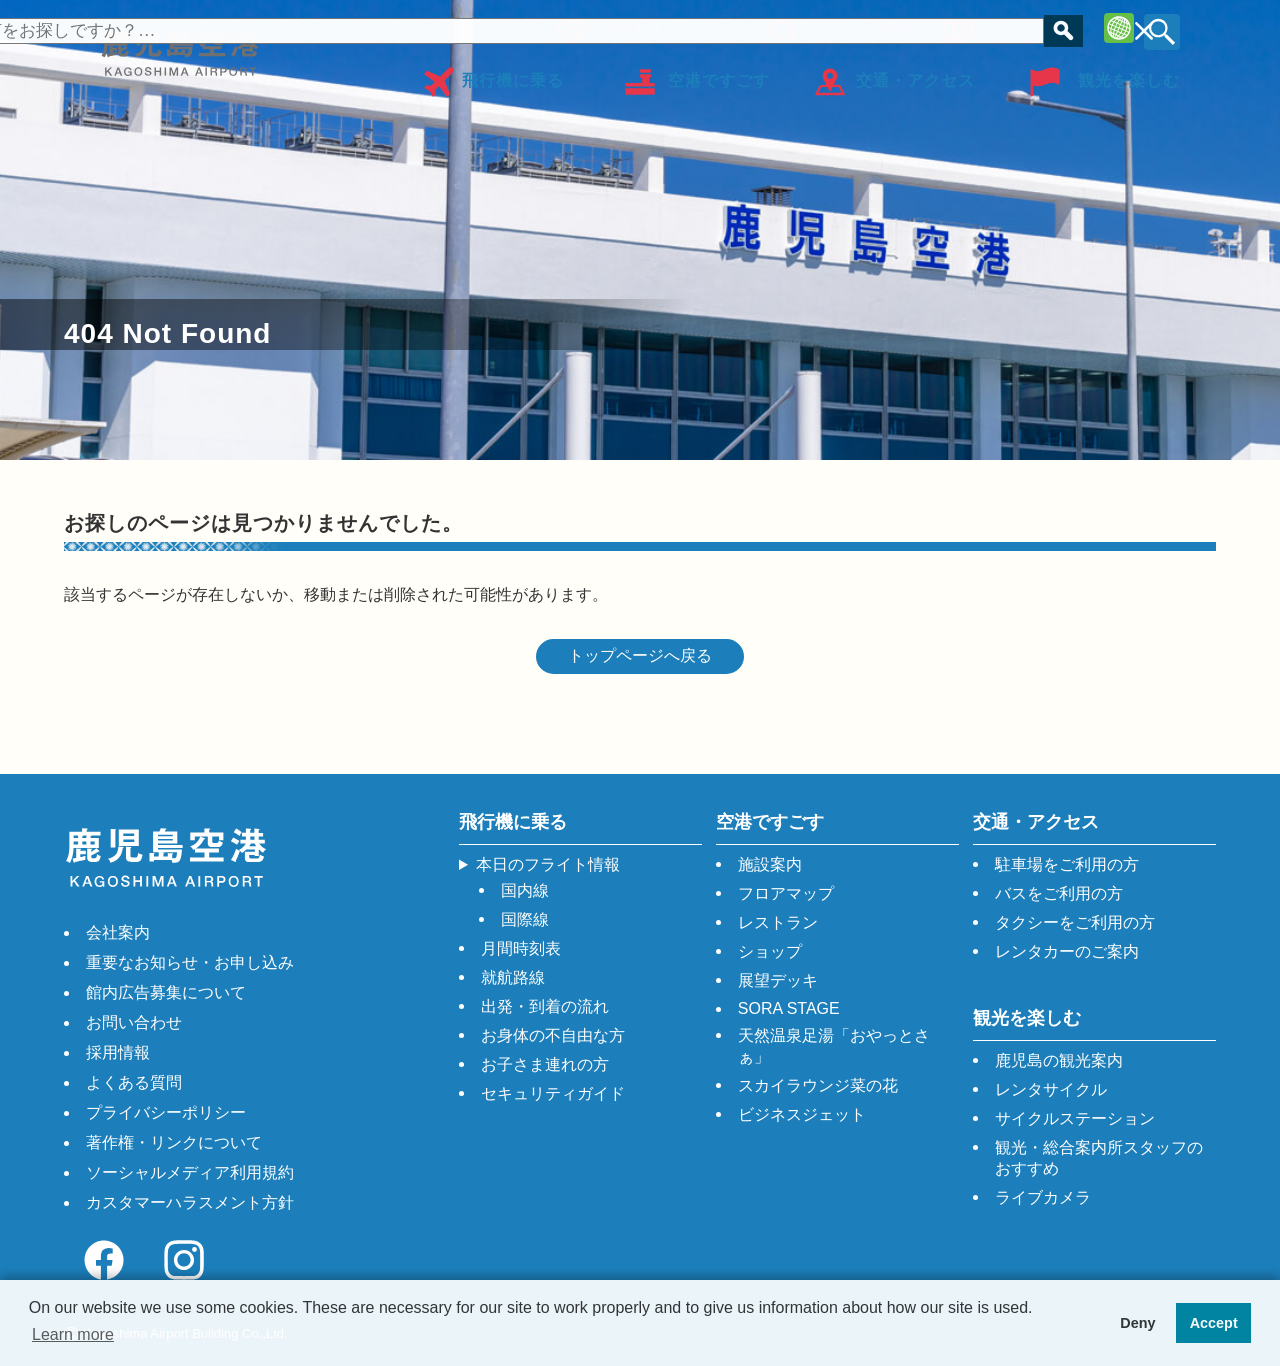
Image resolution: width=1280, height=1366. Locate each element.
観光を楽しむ (1129, 73)
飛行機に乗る (513, 73)
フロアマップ (1020, 27)
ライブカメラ (1043, 1197)
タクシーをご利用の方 (1075, 922)
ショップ (770, 951)
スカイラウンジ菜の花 (818, 1085)
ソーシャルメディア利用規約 (190, 1172)
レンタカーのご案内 (1067, 951)
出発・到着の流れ (545, 1006)
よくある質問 (134, 1082)
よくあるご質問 (851, 27)
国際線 (525, 919)
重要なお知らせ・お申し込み (190, 962)
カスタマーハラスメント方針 (190, 1202)
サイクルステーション (1075, 1118)
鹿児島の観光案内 (1059, 1060)
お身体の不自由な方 (658, 27)
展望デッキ (778, 980)
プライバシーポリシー (166, 1112)
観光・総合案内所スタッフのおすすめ (1099, 1158)
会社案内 (118, 932)
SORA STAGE (789, 1008)
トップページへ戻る (640, 655)
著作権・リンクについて (174, 1142)
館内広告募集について (166, 992)
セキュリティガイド (553, 1093)
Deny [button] (1137, 1323)
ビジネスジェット (802, 1114)
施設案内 (770, 864)
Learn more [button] (73, 1334)
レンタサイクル (1051, 1089)
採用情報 (118, 1052)
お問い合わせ (134, 1022)
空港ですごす (719, 73)
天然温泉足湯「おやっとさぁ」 (834, 1046)
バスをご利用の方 (1059, 893)
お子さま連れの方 (545, 1064)
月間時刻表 (521, 948)
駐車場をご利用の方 (1067, 864)
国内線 (525, 890)
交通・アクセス (915, 73)
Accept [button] (1214, 1323)
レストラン (778, 922)
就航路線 (513, 977)
